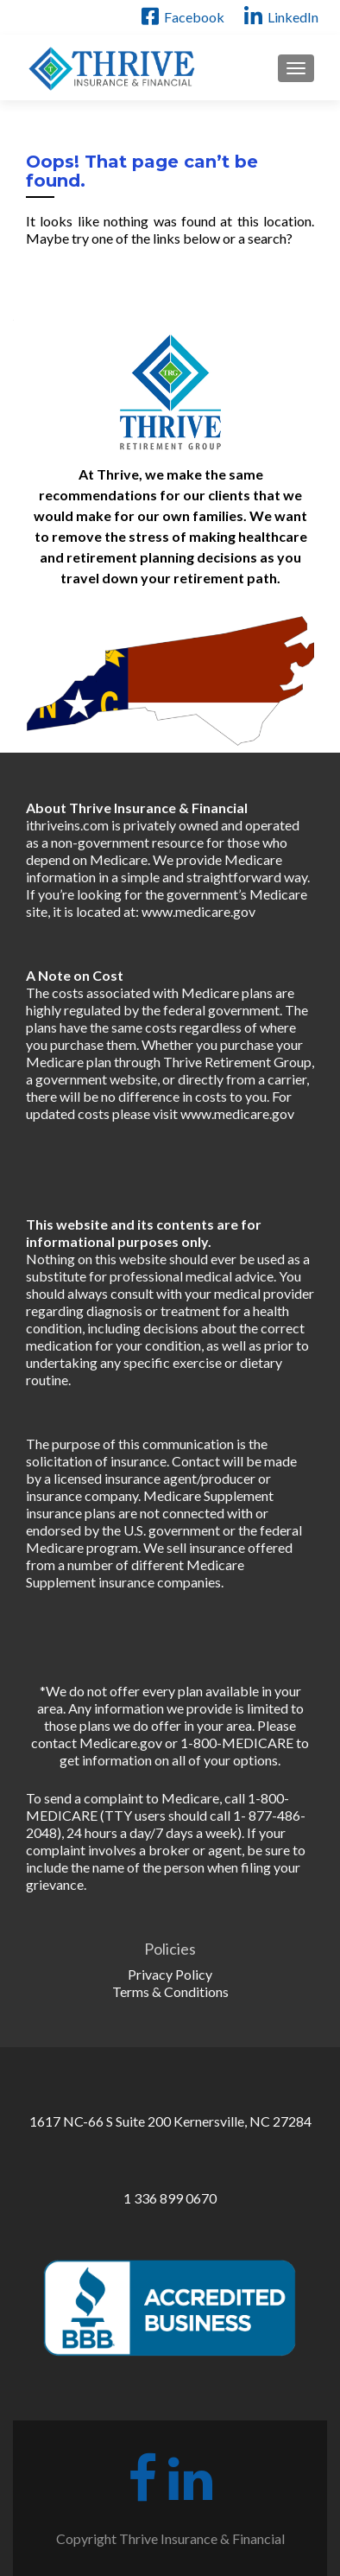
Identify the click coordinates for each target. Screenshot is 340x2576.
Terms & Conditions (170, 1991)
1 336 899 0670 (170, 2198)
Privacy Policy (170, 1974)
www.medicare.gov (198, 911)
